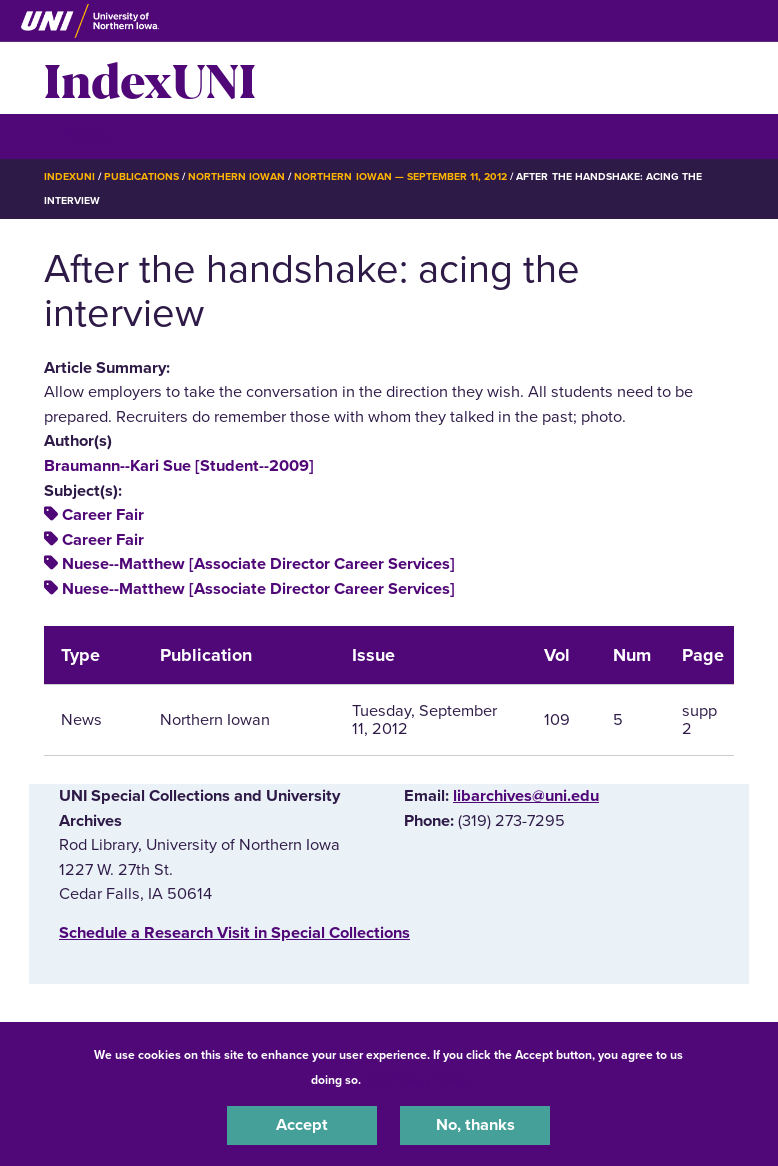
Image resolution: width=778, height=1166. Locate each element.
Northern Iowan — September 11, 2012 (400, 176)
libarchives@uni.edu (526, 796)
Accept (302, 1125)
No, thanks (475, 1125)
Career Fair (103, 515)
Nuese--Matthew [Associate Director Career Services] (258, 564)
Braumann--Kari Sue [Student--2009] (179, 466)
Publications (141, 176)
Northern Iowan (236, 176)
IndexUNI (150, 78)
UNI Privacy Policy (417, 1080)
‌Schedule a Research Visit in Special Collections (234, 933)
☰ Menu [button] (79, 135)
